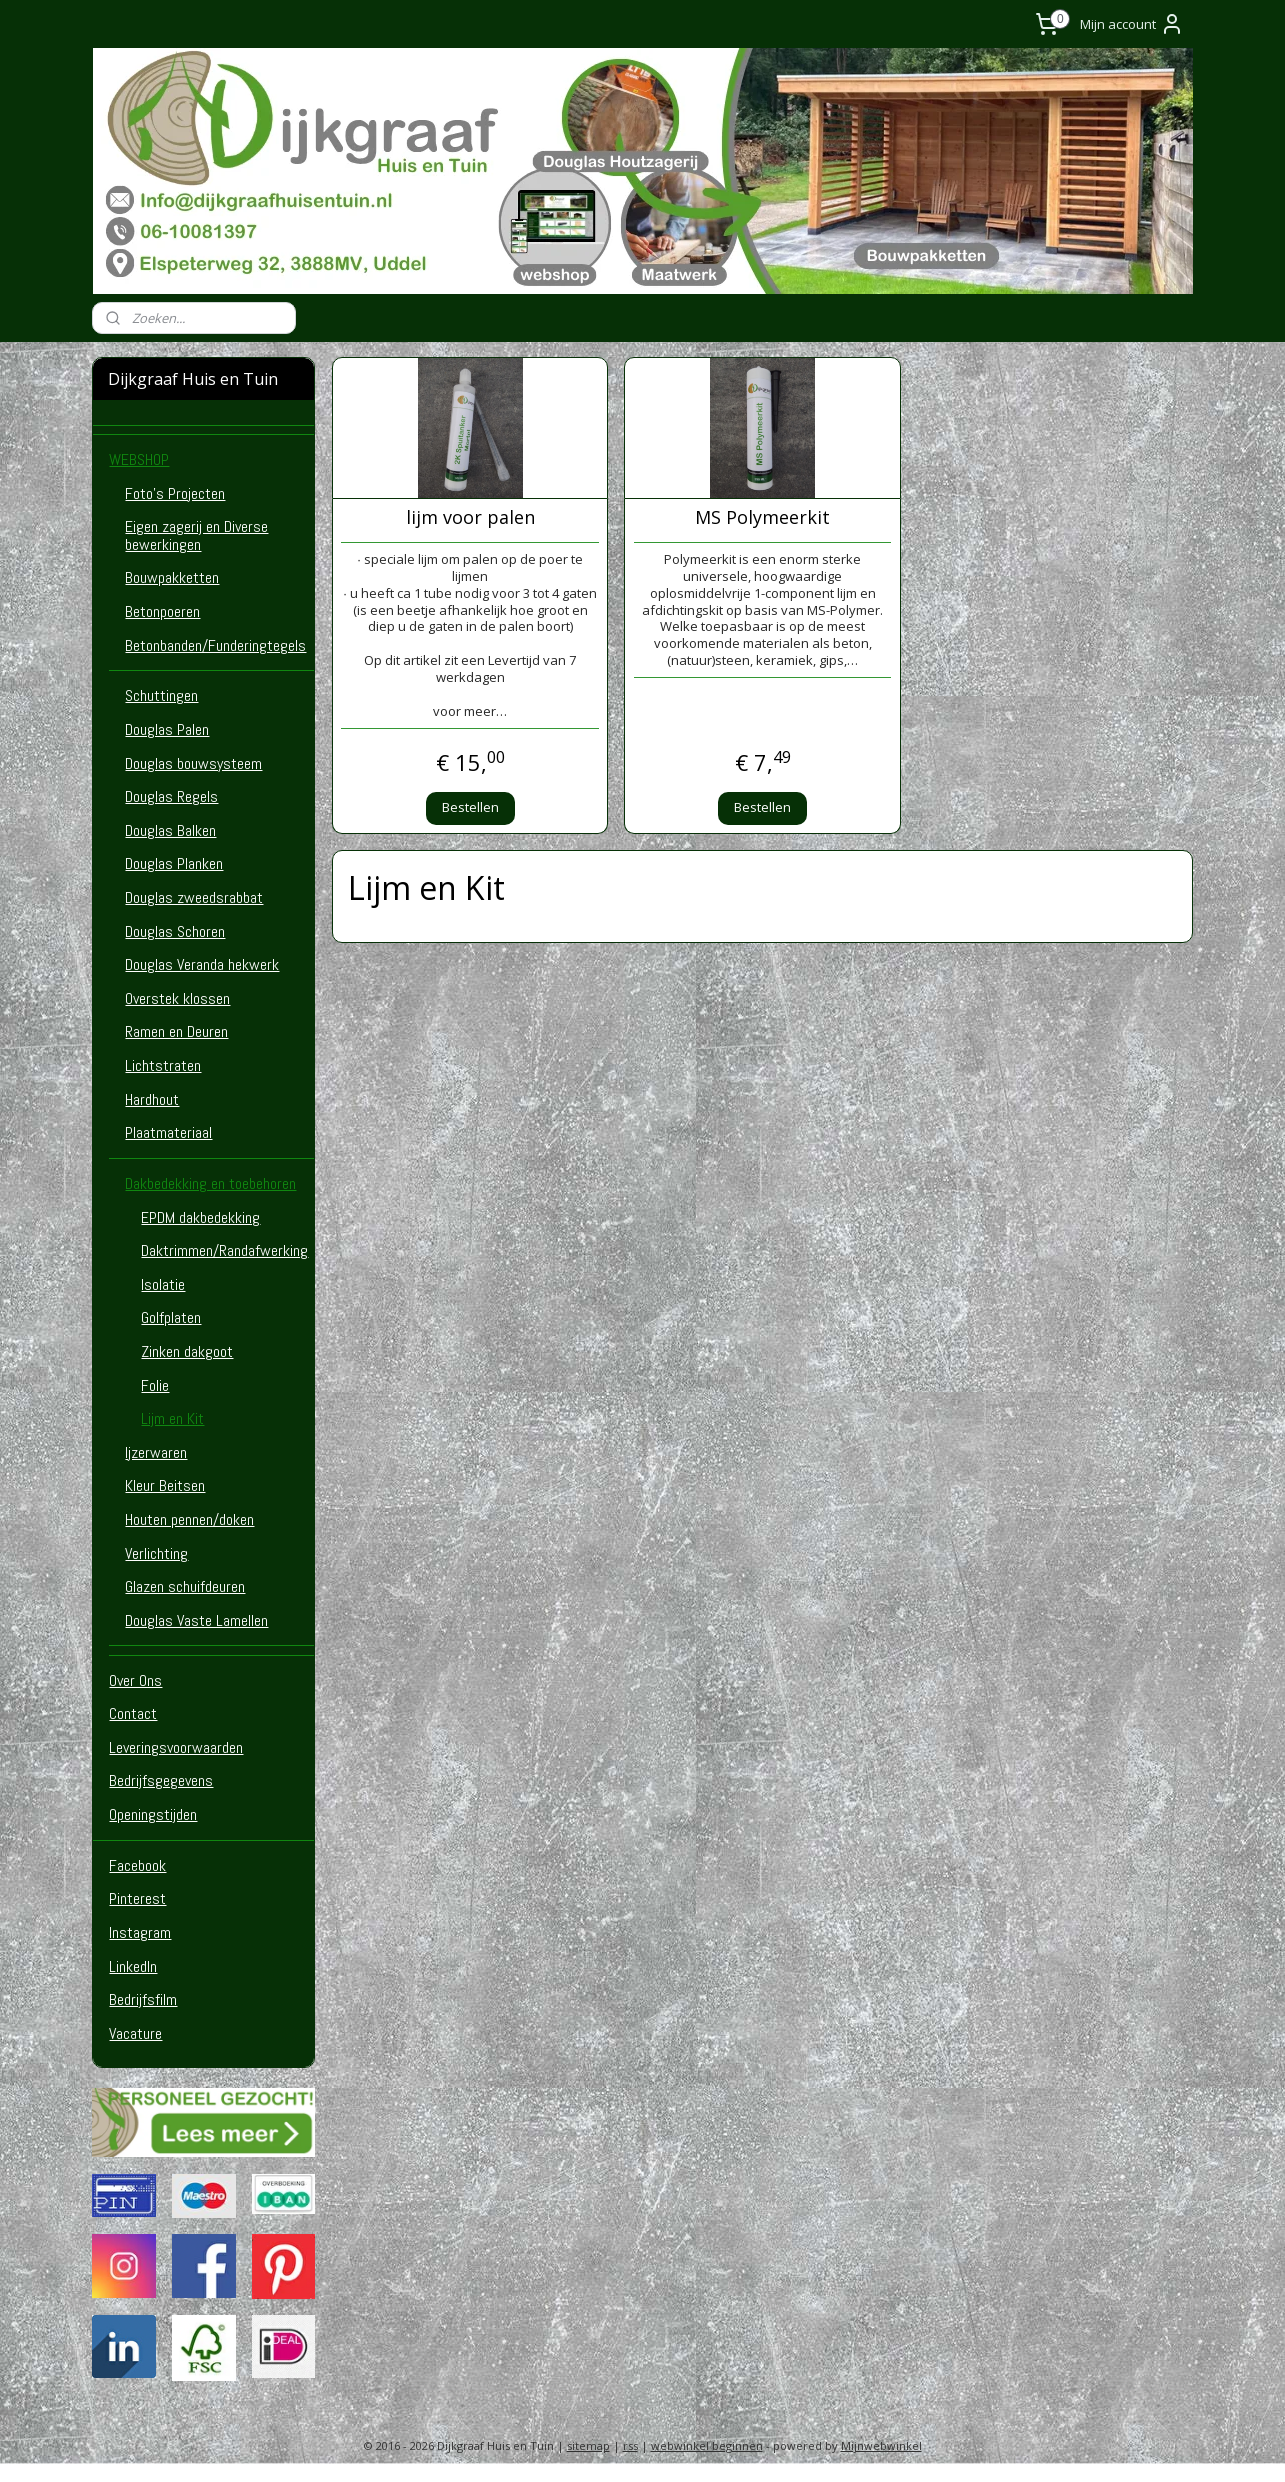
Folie (155, 1385)
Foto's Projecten (175, 493)
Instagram (140, 1932)
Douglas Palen (167, 729)
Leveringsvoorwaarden (176, 1747)
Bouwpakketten (172, 577)
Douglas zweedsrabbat (194, 897)
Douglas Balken (170, 830)
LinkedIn (133, 1966)
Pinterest (137, 1898)
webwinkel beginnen (707, 2445)
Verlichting (156, 1553)
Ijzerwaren (156, 1452)
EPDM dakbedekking (200, 1217)
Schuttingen (161, 695)
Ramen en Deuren (176, 1031)
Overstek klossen (177, 998)
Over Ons (135, 1680)
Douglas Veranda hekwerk (202, 964)
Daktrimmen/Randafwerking (224, 1250)
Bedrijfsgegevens (161, 1780)
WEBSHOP (139, 459)
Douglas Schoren (175, 931)
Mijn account (1132, 24)
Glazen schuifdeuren (185, 1586)
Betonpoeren (162, 611)
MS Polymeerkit (762, 518)
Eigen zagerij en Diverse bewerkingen (196, 535)
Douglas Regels (171, 796)
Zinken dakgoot (187, 1351)
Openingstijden (153, 1814)
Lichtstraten (163, 1065)
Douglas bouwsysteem (193, 763)
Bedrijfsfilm (143, 1999)
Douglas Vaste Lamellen (196, 1620)
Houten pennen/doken (189, 1519)
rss (630, 2445)
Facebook (137, 1865)
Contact (133, 1713)
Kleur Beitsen (165, 1485)
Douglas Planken (174, 863)
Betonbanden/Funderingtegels (215, 645)
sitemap (588, 2445)
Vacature (135, 2033)
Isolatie (163, 1284)
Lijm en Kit (172, 1418)
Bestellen (469, 807)
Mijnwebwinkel (881, 2445)
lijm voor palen (469, 518)
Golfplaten (171, 1317)
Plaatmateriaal (168, 1132)
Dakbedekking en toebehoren (210, 1183)
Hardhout (152, 1099)
